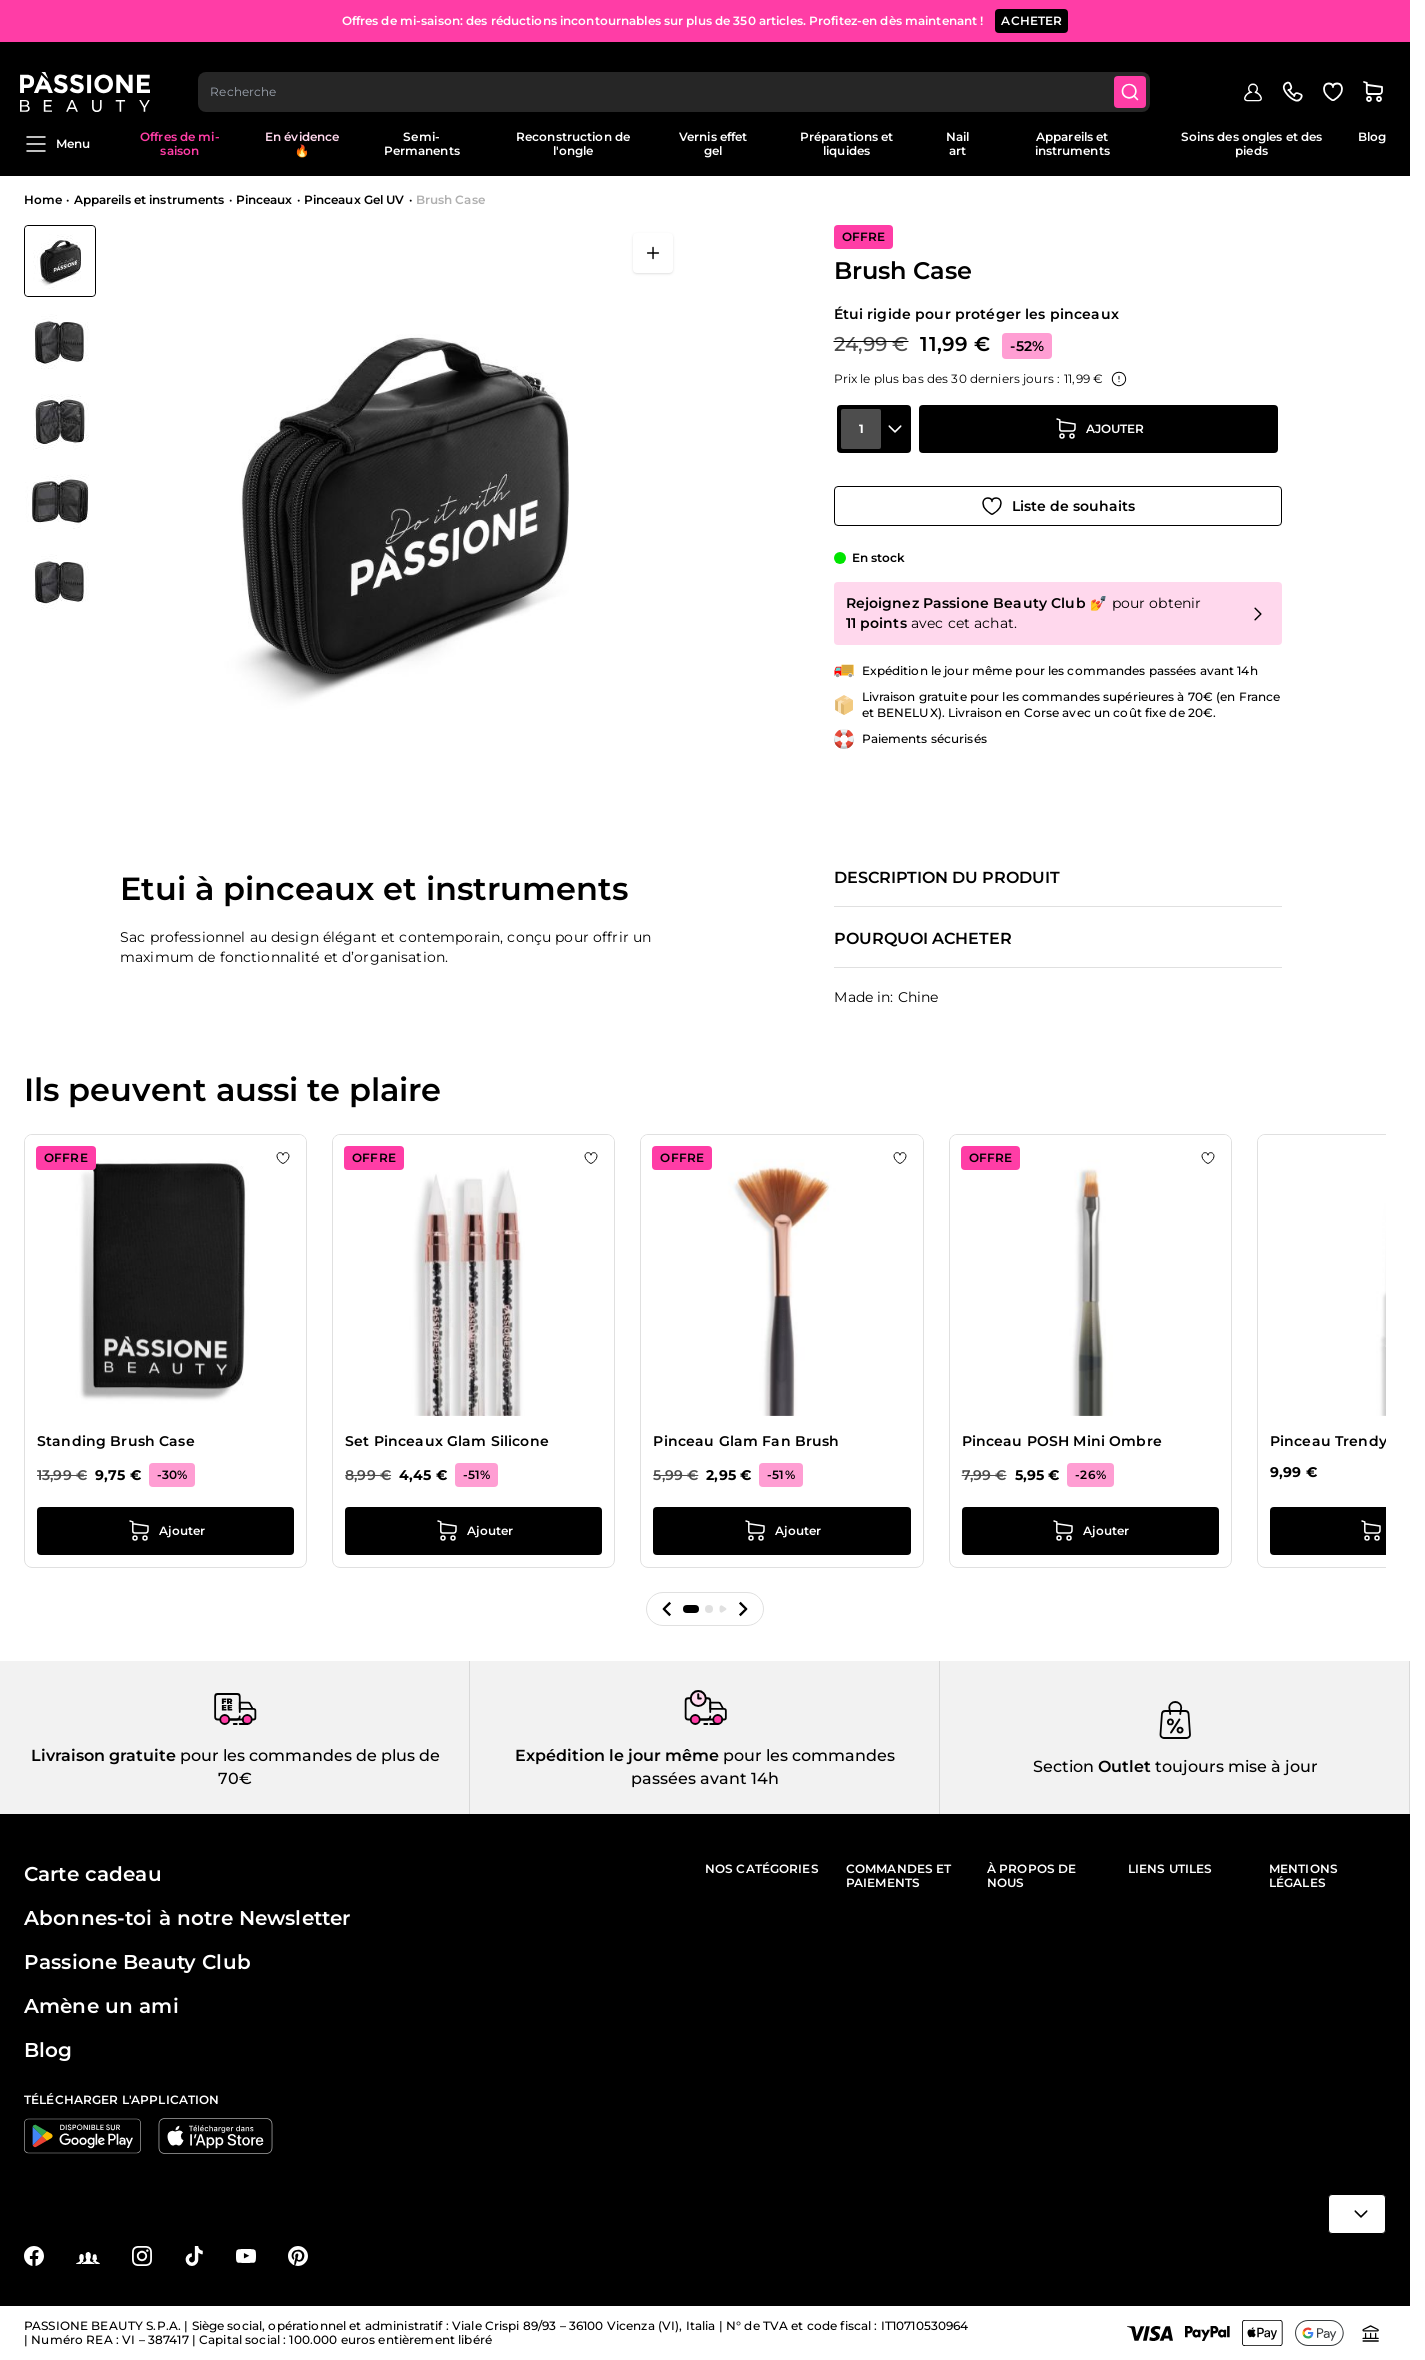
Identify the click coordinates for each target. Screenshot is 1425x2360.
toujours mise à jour (1234, 1766)
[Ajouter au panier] (1099, 443)
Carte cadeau (93, 1874)
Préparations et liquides (847, 143)
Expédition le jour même (617, 1755)
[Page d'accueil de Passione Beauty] (89, 76)
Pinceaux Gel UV (354, 199)
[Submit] (1136, 76)
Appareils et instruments (1072, 143)
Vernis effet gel (713, 143)
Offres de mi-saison (180, 143)
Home (43, 199)
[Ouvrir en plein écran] (653, 253)
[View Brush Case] (60, 261)
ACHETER (1031, 19)
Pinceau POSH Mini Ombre (1062, 1441)
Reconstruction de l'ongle (573, 143)
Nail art (957, 143)
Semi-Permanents (422, 143)
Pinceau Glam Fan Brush (746, 1441)
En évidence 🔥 (302, 143)
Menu (57, 144)
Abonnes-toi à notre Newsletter (187, 1918)
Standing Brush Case (116, 1441)
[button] (667, 1609)
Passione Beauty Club (137, 1962)
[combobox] (679, 76)
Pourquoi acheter (923, 939)
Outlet (1122, 1766)
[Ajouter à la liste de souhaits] (1058, 499)
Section (1063, 1766)
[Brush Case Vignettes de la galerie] (60, 421)
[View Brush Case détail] (60, 341)
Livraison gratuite (103, 1755)
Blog (1372, 136)
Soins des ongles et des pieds (1252, 143)
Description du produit (947, 878)
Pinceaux (264, 199)
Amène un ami (101, 2006)
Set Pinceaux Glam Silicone (447, 1441)
